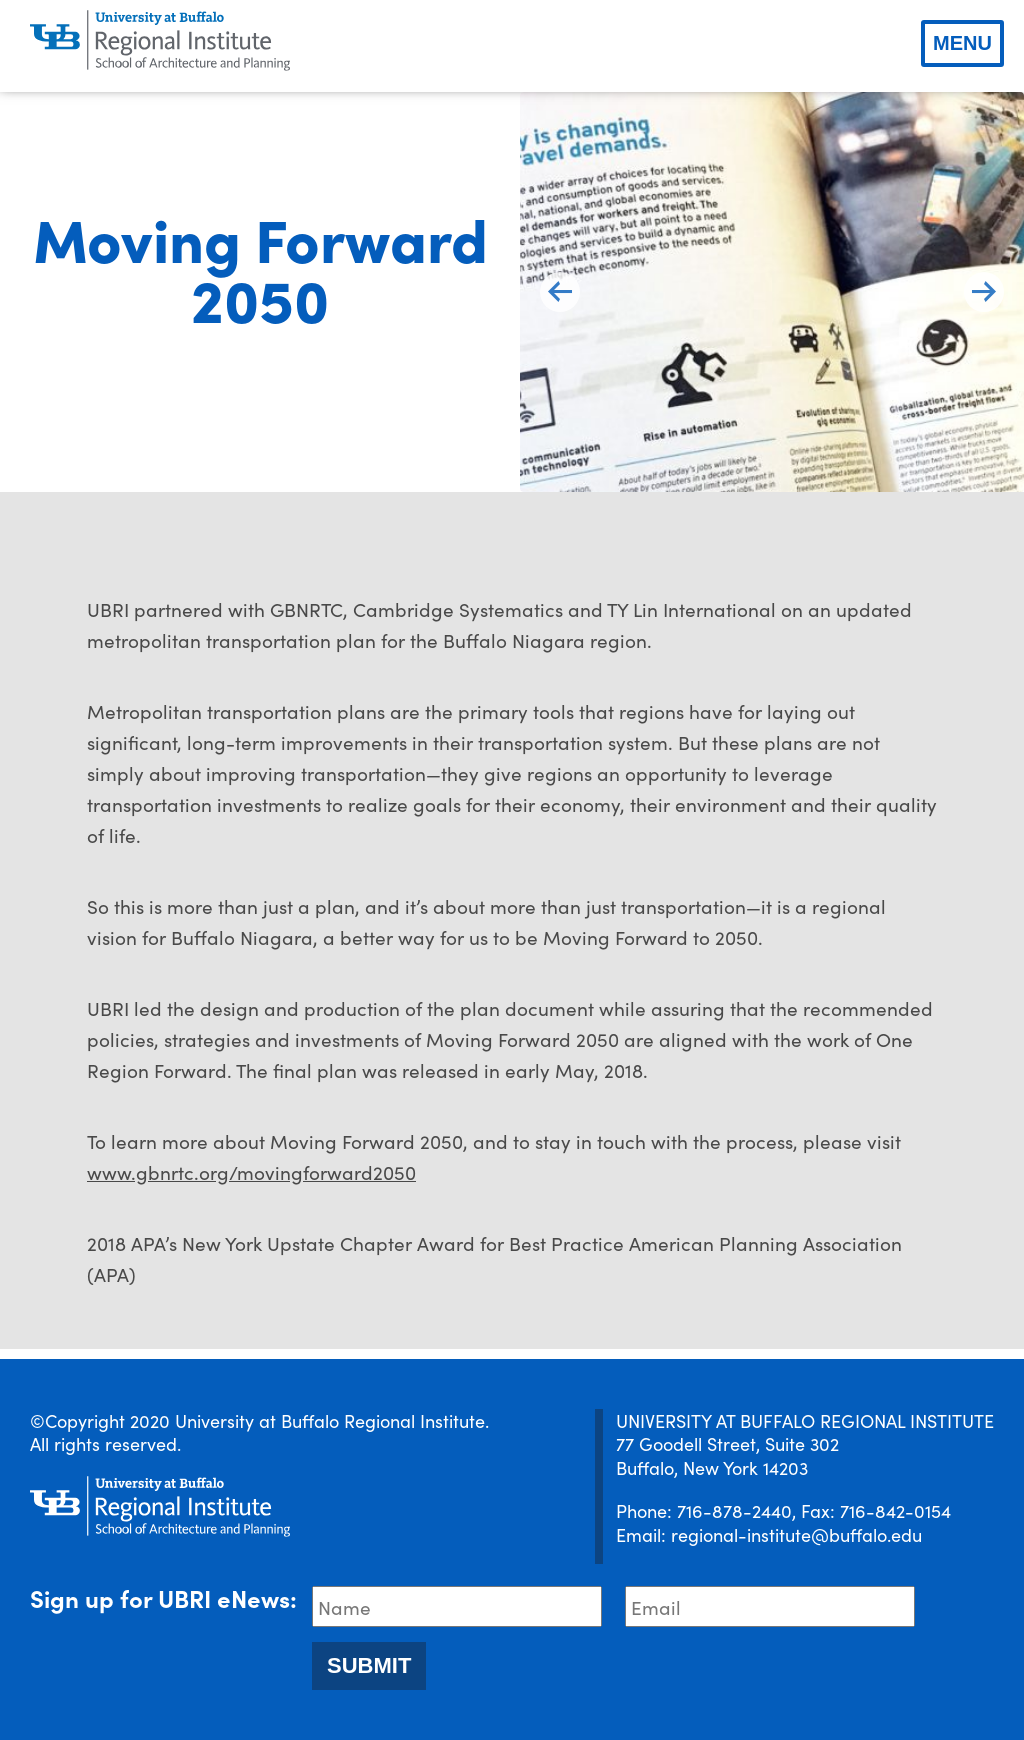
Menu (962, 43)
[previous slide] (560, 292)
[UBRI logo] (160, 41)
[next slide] (984, 292)
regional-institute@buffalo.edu (796, 1534)
